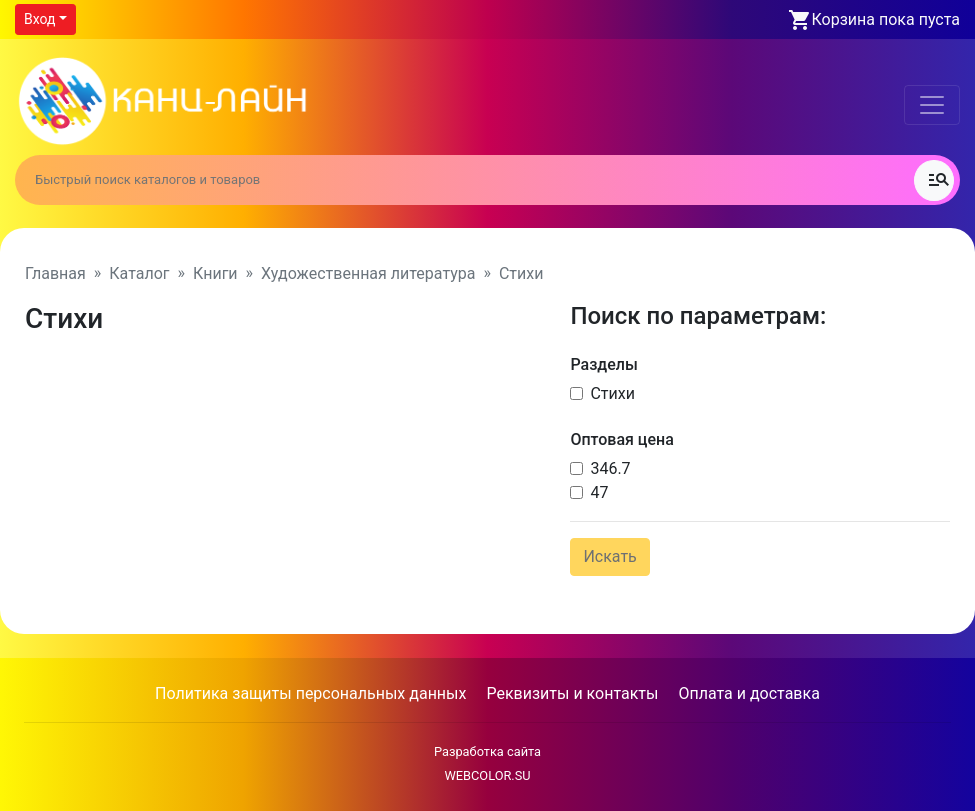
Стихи (612, 393)
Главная (55, 273)
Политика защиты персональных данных (310, 693)
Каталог (139, 273)
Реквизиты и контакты (572, 693)
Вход (39, 19)
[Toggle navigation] (932, 105)
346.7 (610, 468)
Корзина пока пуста (886, 19)
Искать (609, 556)
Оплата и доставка (748, 693)
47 (599, 492)
